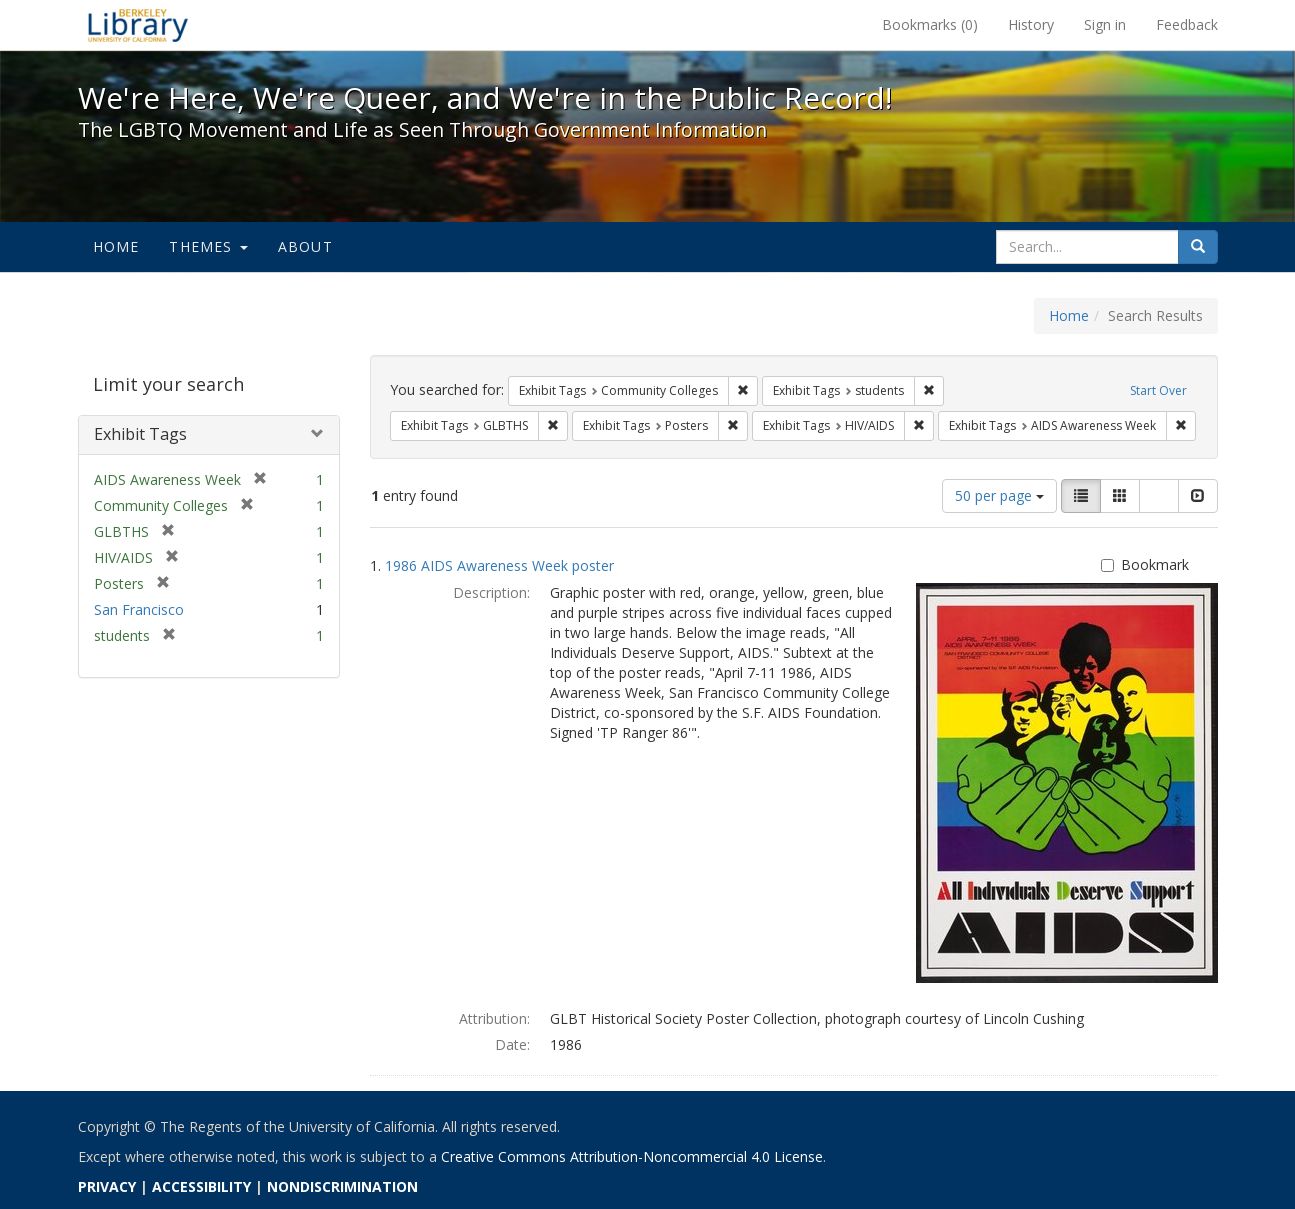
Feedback (1187, 24)
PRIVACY (107, 1186)
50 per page (999, 495)
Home (116, 246)
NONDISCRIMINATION (342, 1186)
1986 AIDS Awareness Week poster (499, 565)
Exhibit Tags (140, 434)
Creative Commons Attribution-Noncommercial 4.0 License (632, 1156)
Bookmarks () (930, 24)
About (305, 246)
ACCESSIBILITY (201, 1186)
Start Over (1158, 390)
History (1031, 24)
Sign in (1105, 24)
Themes (208, 246)
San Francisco (139, 609)
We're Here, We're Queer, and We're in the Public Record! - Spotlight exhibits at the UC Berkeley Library (138, 25)
